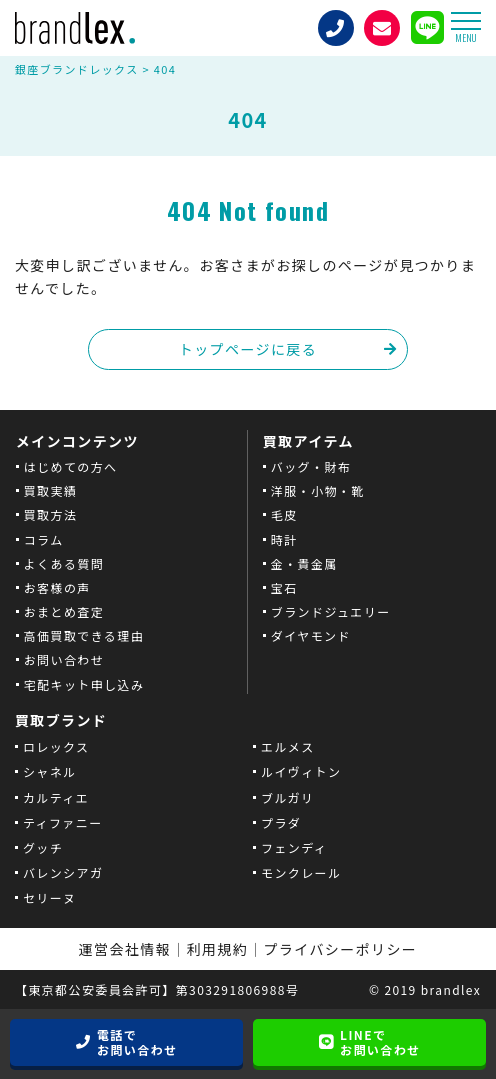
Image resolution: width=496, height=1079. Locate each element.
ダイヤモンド (311, 635)
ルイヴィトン (301, 771)
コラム (44, 539)
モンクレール (301, 872)
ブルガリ (287, 797)
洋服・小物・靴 (318, 490)
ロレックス (56, 746)
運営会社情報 (125, 949)
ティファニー (63, 822)
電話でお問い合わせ (137, 1042)
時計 (284, 539)
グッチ (43, 847)
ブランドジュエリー (331, 611)
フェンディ (294, 847)
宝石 (284, 587)
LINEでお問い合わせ (380, 1042)
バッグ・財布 (311, 466)
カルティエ (56, 797)
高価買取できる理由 (84, 635)
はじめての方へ (71, 466)
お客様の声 (57, 587)
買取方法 (51, 514)
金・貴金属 (304, 563)
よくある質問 (64, 563)
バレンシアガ (63, 872)
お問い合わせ (64, 659)
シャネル (50, 771)
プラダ (281, 822)
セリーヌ (50, 897)
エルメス (288, 746)
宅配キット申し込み (84, 684)
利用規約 (218, 949)
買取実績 (51, 490)
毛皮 (284, 514)
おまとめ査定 (64, 611)
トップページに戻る (248, 349)
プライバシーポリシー (341, 949)
